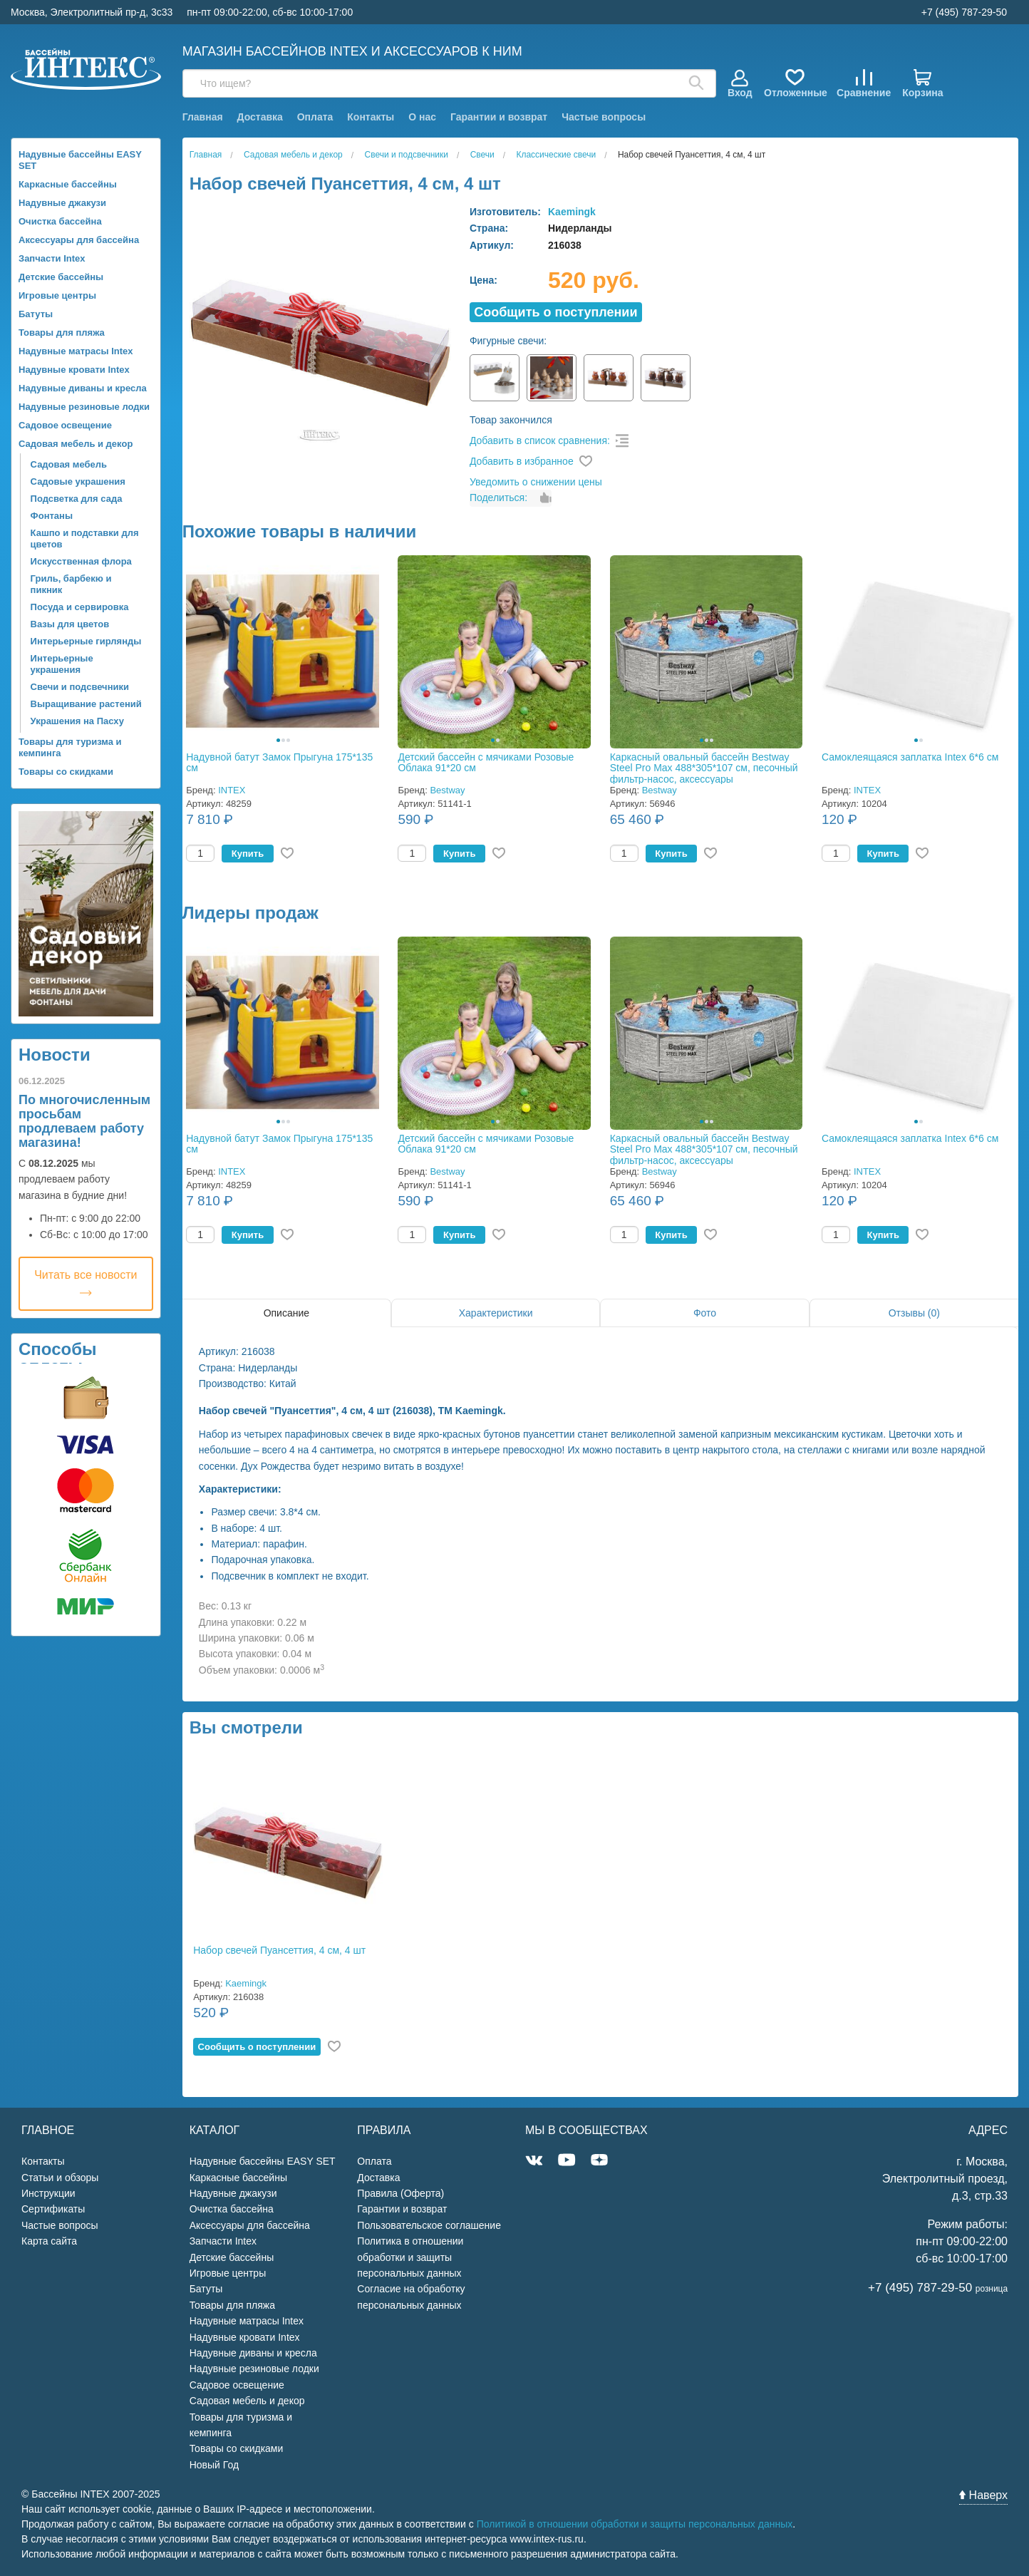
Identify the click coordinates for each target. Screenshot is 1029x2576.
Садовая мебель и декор (76, 443)
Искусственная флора (81, 561)
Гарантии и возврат (498, 117)
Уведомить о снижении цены (536, 482)
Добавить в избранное (522, 461)
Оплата (315, 117)
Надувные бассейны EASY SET (80, 160)
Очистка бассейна (60, 221)
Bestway (447, 790)
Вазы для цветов (70, 624)
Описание (286, 1313)
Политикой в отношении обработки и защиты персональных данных (635, 2524)
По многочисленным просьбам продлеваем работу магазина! (84, 1121)
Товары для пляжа (62, 332)
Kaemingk (572, 211)
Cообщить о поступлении (555, 312)
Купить (248, 853)
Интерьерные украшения (62, 664)
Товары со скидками (66, 771)
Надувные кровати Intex (74, 369)
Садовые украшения (78, 481)
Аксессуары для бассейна (79, 240)
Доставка (259, 117)
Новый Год (214, 2465)
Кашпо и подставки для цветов (85, 538)
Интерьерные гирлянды (86, 641)
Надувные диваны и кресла (83, 388)
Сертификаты (53, 2209)
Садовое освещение (65, 425)
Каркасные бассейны (68, 184)
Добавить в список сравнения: (540, 440)
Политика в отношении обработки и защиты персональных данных (410, 2257)
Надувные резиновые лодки (84, 406)
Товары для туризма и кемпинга (70, 747)
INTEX (231, 790)
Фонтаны (52, 515)
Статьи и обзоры (59, 2177)
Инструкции (48, 2193)
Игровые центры (57, 295)
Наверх (983, 2495)
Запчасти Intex (52, 258)
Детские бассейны (61, 277)
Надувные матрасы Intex (76, 351)
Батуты (36, 314)
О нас (422, 117)
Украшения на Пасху (77, 721)
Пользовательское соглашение (429, 2225)
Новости (55, 1054)
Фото (704, 1313)
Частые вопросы (604, 117)
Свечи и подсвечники (80, 686)
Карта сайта (49, 2241)
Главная (202, 117)
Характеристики (496, 1313)
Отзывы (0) (914, 1313)
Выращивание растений (86, 704)
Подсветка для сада (77, 498)
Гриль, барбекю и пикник (71, 584)
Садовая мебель (69, 464)
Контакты (370, 117)
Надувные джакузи (62, 202)
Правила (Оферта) (400, 2193)
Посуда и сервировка (80, 607)
